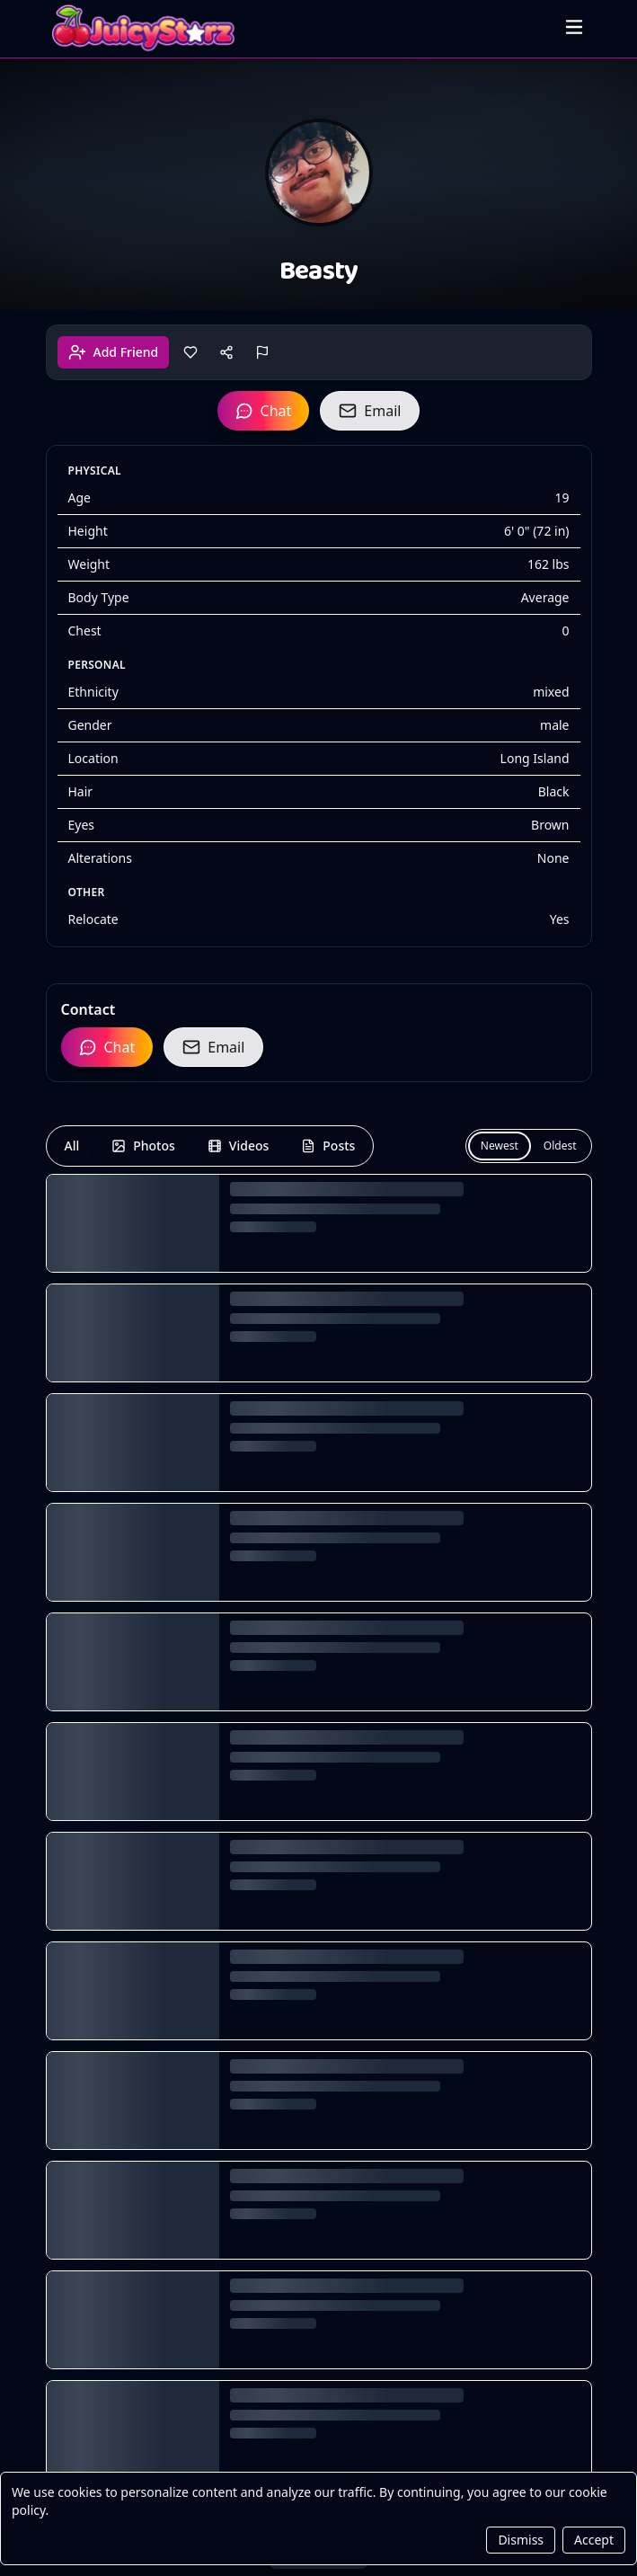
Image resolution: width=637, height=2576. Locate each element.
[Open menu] (574, 27)
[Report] (262, 352)
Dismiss (521, 2539)
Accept (594, 2539)
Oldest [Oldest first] (560, 1145)
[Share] (226, 352)
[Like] (190, 352)
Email (370, 411)
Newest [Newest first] (499, 1145)
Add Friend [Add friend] (113, 352)
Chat (263, 411)
